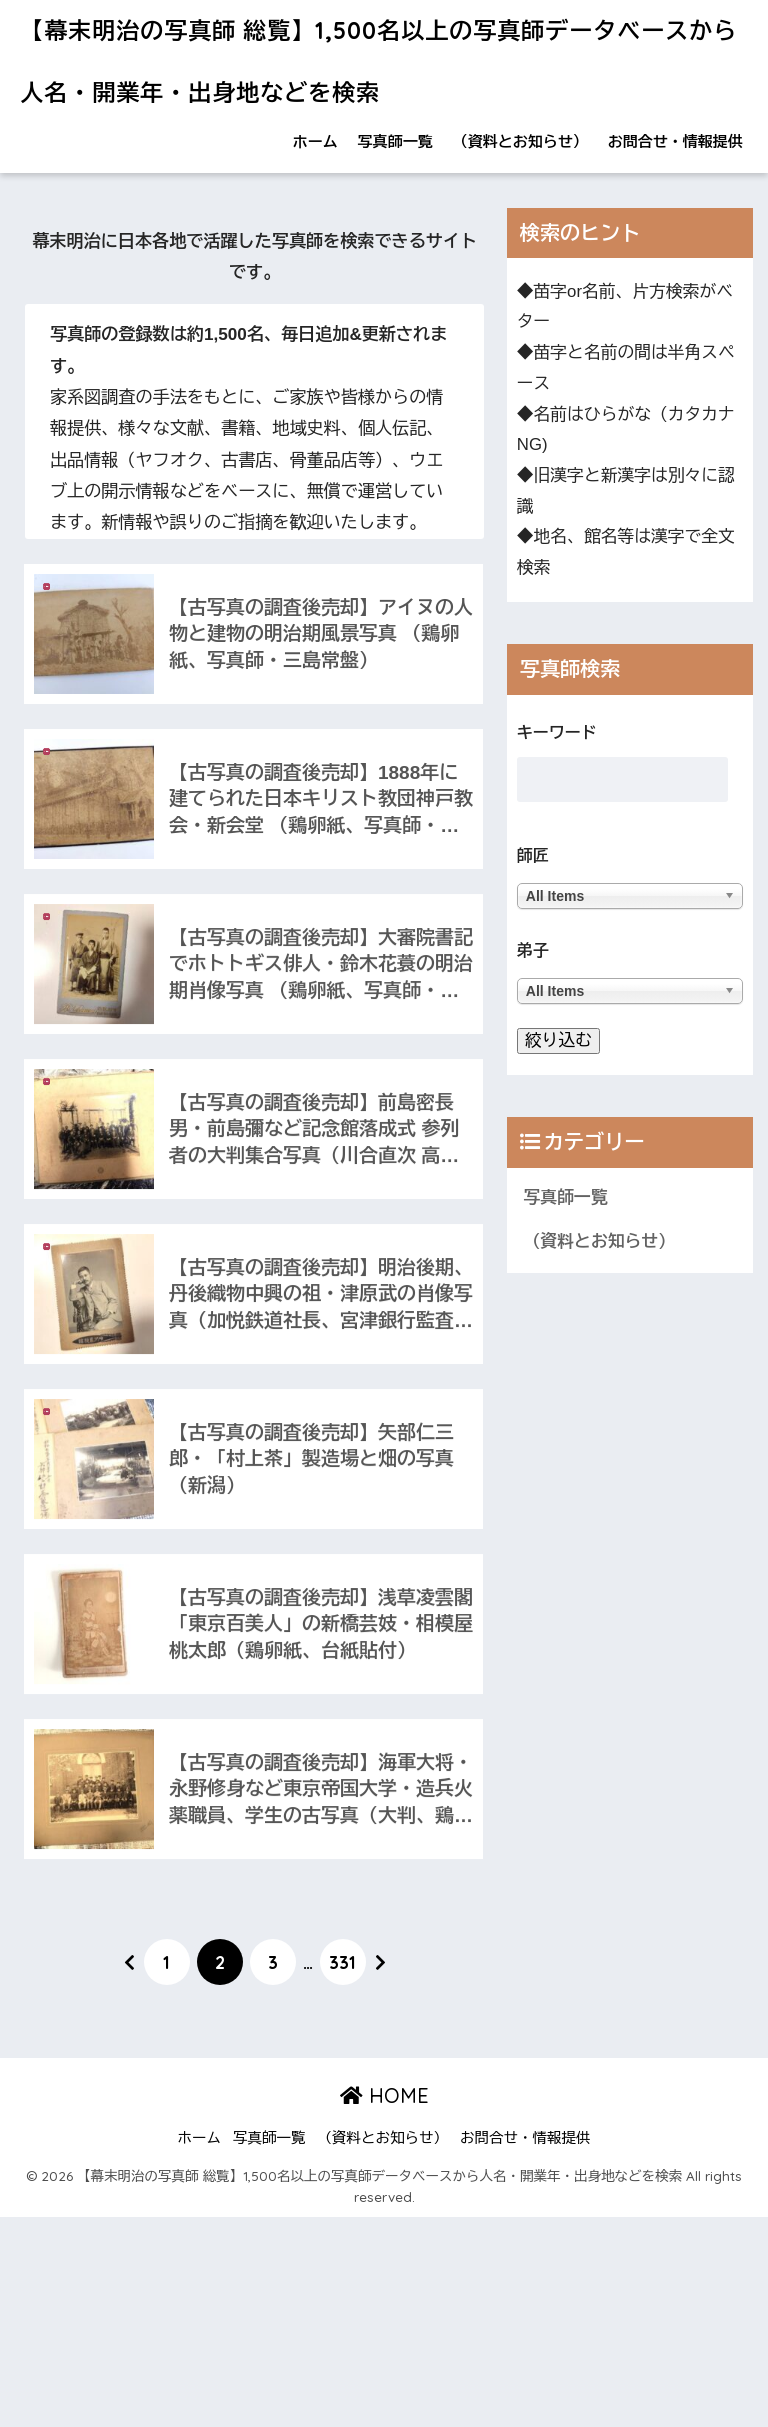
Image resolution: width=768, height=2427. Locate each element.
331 (342, 1962)
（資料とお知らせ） (520, 141)
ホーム (315, 141)
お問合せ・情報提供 (675, 141)
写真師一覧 (395, 141)
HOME (384, 2095)
